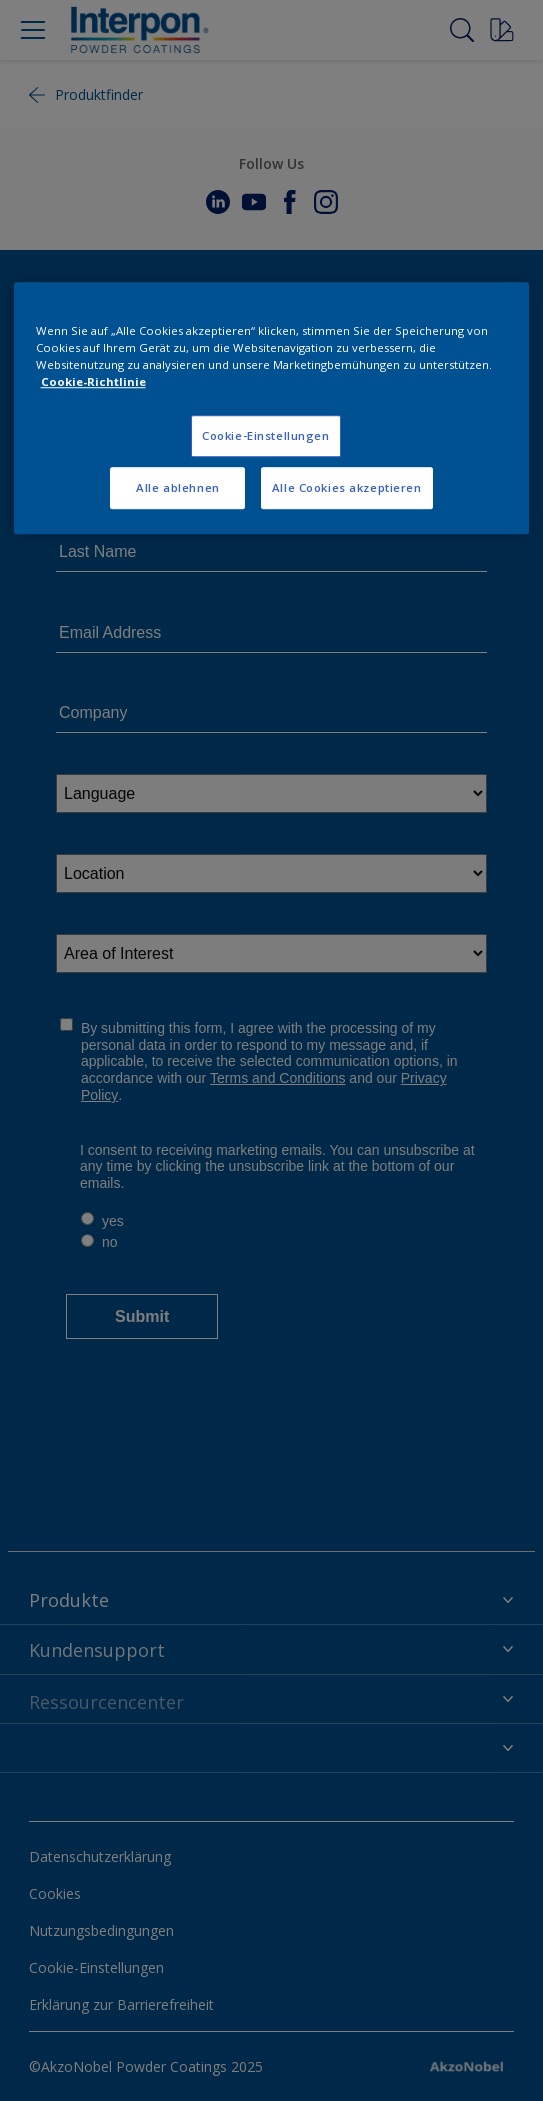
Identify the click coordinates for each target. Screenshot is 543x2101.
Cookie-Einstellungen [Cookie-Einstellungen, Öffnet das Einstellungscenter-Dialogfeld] (265, 436)
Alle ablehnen (177, 488)
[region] (272, 408)
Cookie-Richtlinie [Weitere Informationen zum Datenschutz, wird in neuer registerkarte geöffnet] (93, 382)
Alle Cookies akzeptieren (347, 488)
